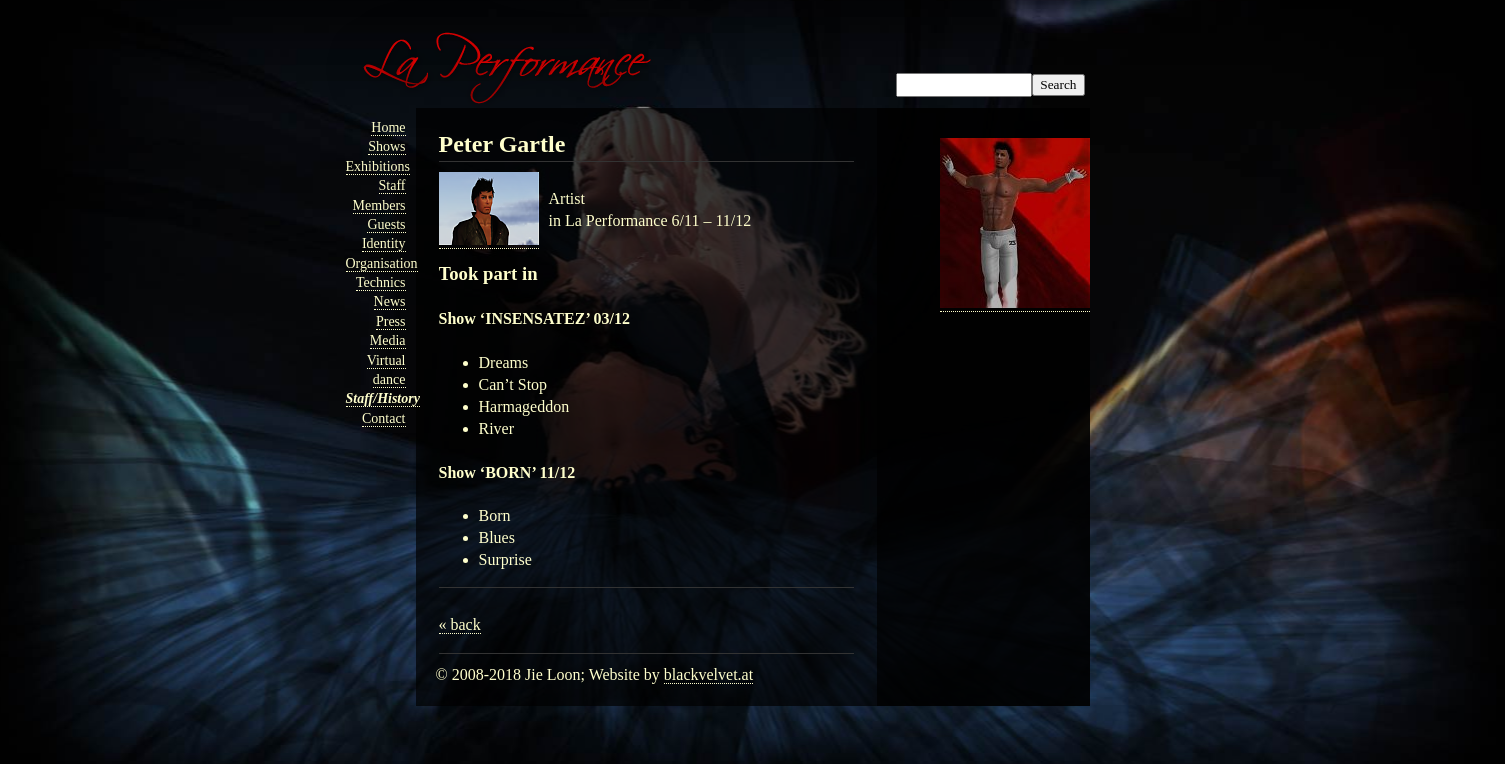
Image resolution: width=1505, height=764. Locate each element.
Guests (386, 224)
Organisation (382, 263)
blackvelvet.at (708, 674)
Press (391, 321)
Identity (384, 243)
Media (388, 340)
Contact (384, 418)
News (390, 301)
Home (388, 127)
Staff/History (383, 398)
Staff (392, 185)
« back (460, 624)
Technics (381, 282)
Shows (386, 146)
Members (379, 205)
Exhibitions (378, 166)
